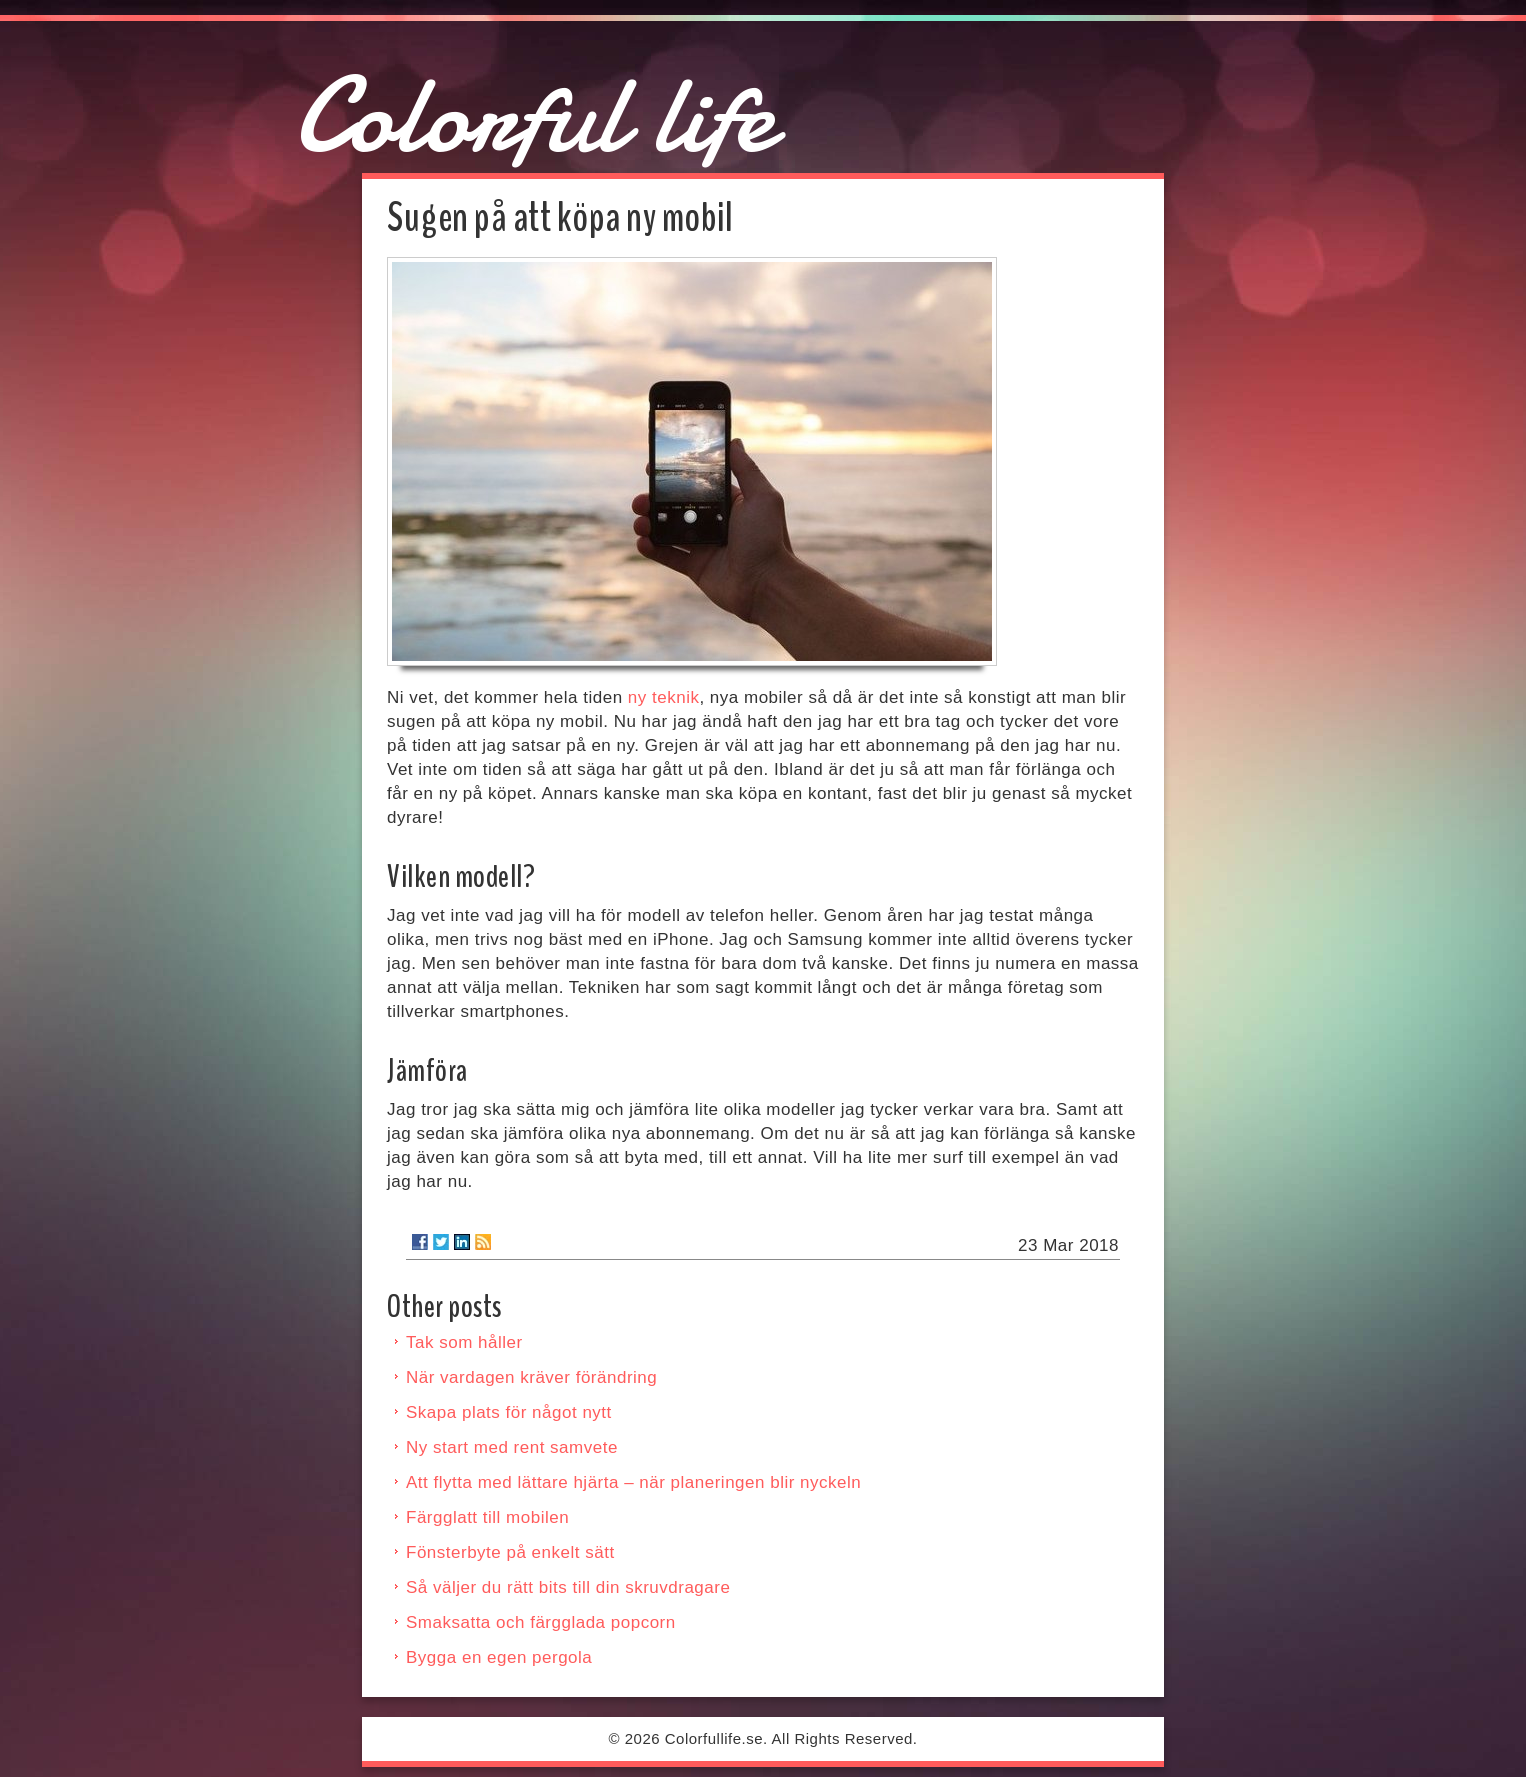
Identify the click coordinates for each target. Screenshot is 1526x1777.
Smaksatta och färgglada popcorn (541, 1622)
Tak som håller (464, 1342)
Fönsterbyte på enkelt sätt (510, 1552)
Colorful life (534, 115)
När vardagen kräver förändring (531, 1377)
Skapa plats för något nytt (509, 1412)
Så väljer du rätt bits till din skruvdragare (568, 1587)
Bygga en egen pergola (499, 1657)
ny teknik (664, 697)
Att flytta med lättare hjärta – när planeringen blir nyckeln (633, 1482)
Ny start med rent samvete (512, 1447)
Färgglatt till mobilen (487, 1517)
